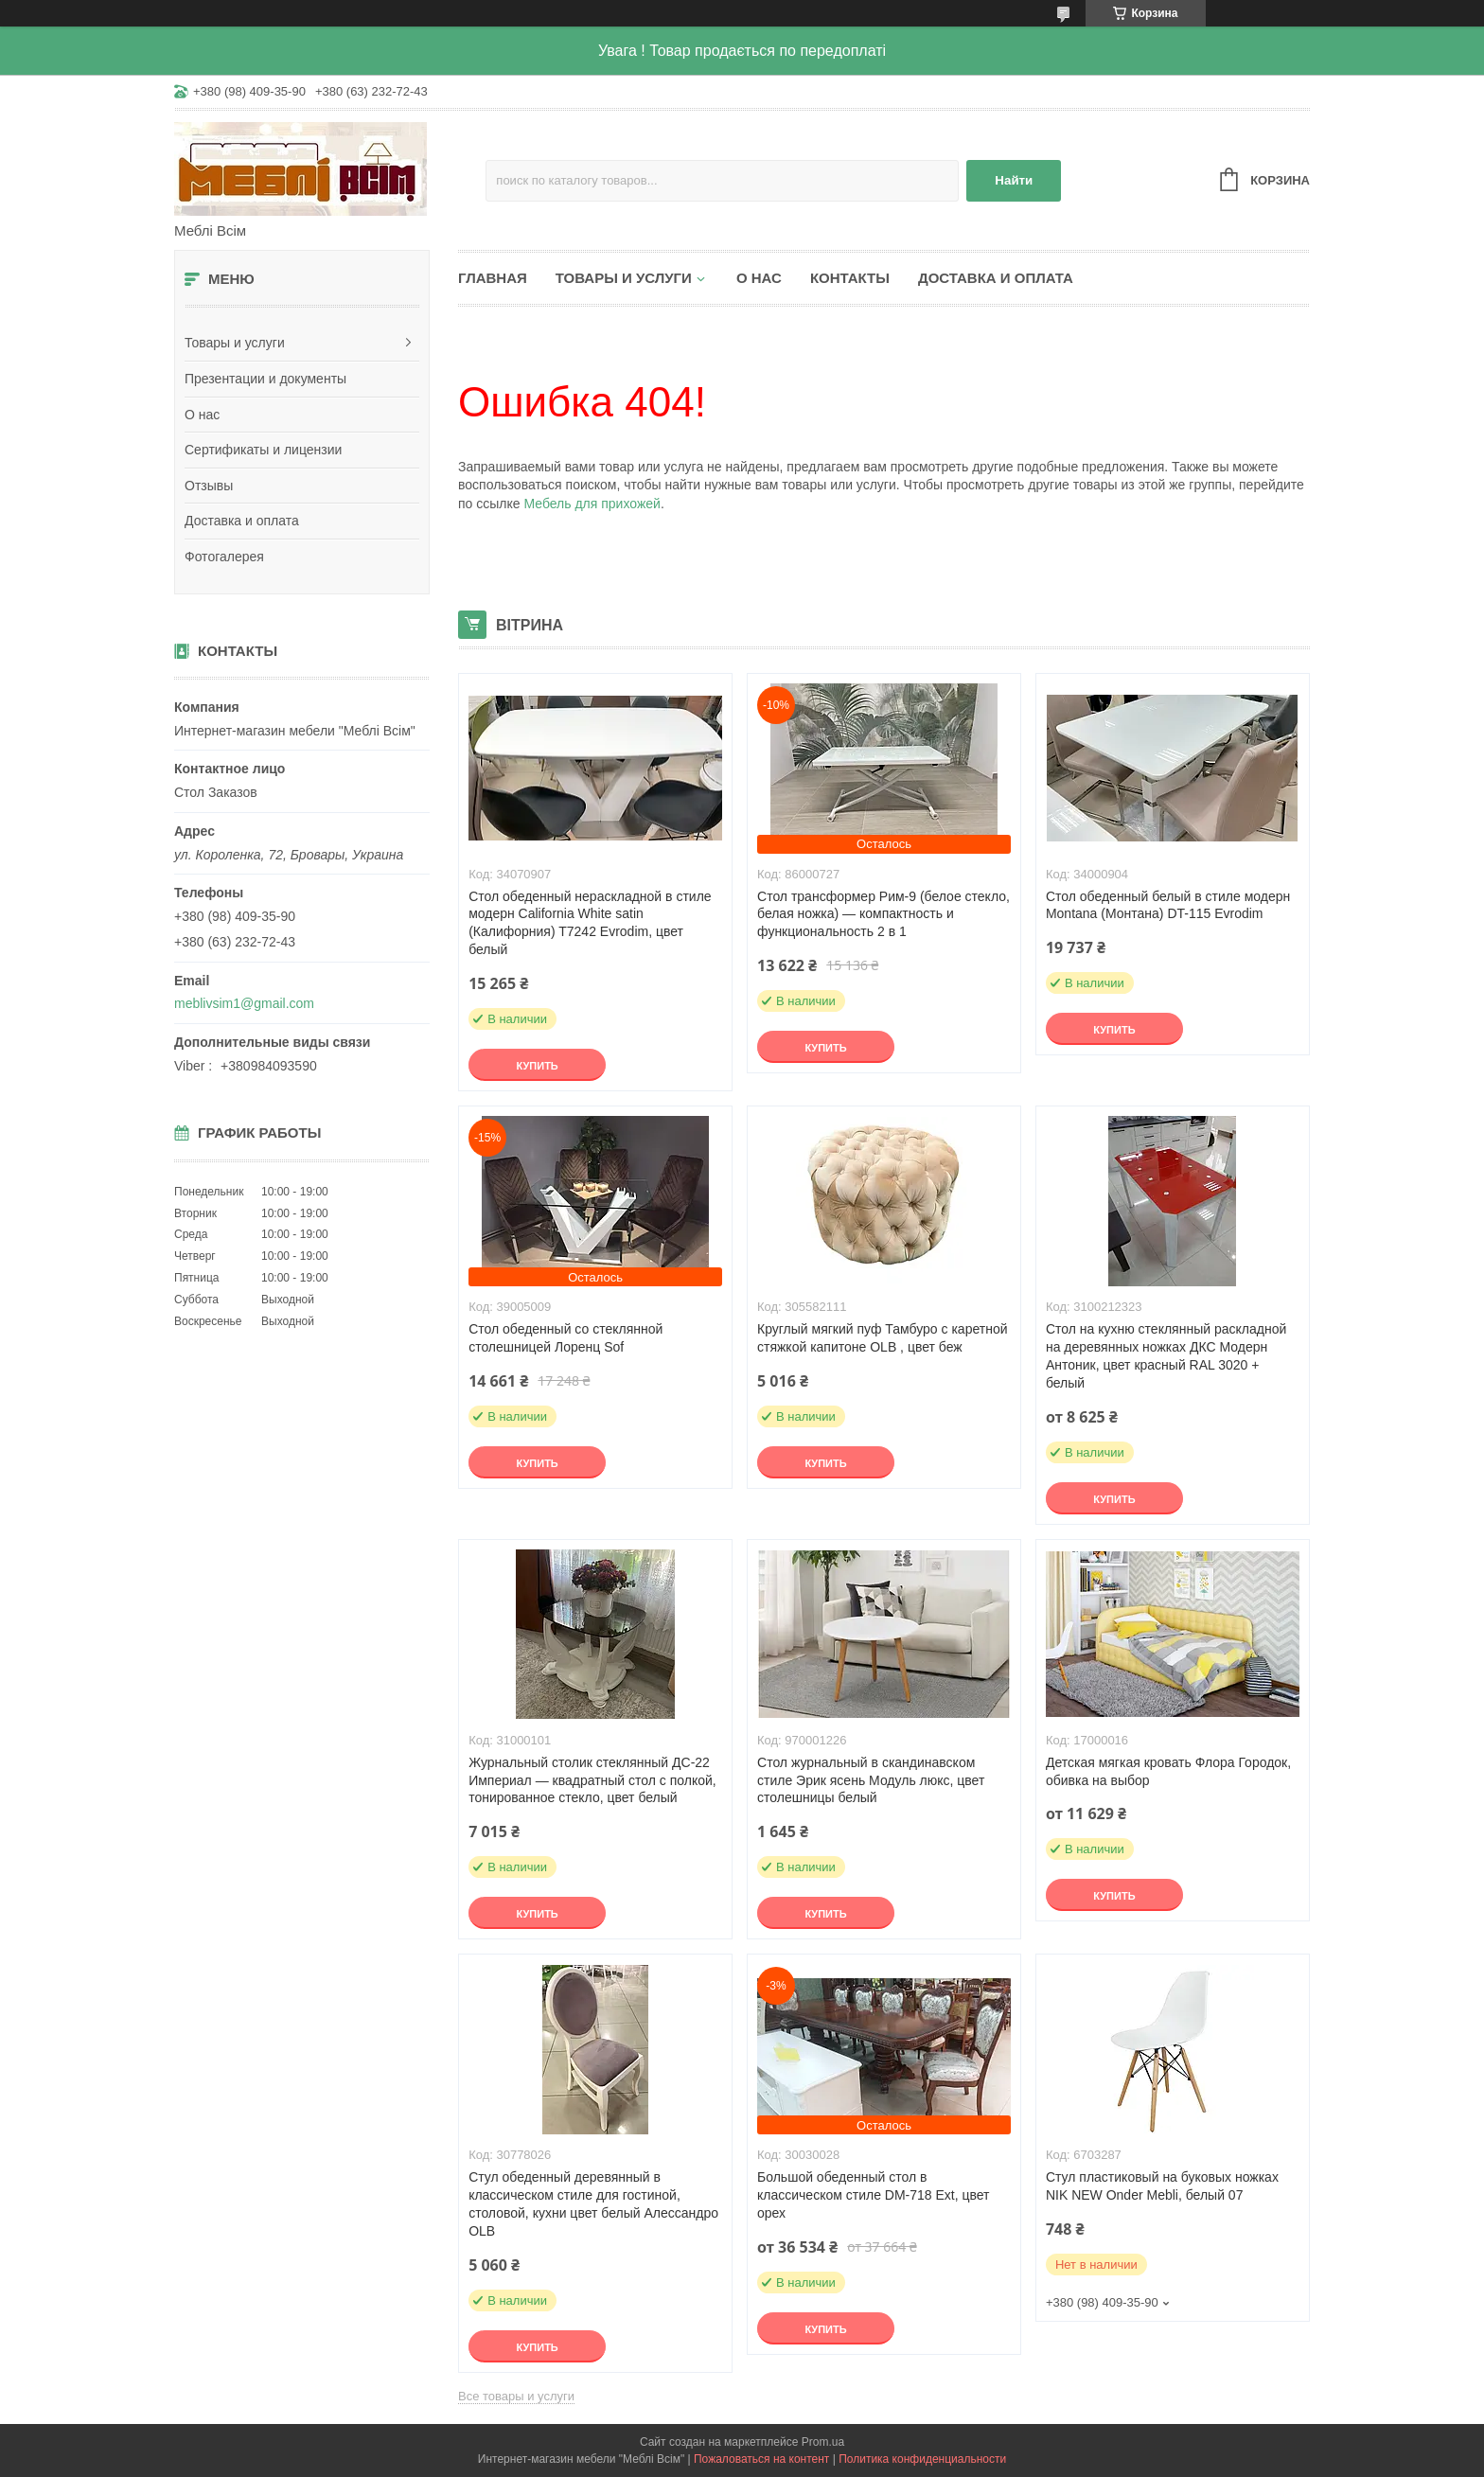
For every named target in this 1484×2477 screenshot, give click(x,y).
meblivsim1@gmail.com (244, 1003)
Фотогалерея (224, 556)
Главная (492, 278)
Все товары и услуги (516, 2396)
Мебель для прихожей (591, 503)
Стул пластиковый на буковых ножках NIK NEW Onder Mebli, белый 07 (1162, 2186)
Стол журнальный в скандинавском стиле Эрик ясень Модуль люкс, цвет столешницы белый (870, 1780)
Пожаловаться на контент (761, 2459)
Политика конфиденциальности (922, 2459)
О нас (202, 414)
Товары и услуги (235, 342)
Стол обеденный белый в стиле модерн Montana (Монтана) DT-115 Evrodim (1168, 905)
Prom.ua (823, 2442)
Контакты (850, 278)
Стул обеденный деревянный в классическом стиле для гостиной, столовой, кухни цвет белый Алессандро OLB (593, 2203)
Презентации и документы (265, 378)
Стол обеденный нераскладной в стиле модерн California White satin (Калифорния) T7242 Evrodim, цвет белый (589, 923)
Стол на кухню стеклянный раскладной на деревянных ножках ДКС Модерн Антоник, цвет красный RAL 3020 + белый (1166, 1355)
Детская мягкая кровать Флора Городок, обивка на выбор (1168, 1771)
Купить (536, 1065)
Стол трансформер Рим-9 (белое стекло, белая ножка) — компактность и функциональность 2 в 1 (883, 914)
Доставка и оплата (242, 520)
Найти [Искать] (1014, 180)
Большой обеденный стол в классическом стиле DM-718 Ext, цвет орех (873, 2194)
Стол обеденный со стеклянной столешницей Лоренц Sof (565, 1337)
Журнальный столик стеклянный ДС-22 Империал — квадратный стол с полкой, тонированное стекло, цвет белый (592, 1780)
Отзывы (209, 485)
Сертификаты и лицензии (263, 449)
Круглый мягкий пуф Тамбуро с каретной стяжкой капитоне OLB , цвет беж (882, 1337)
